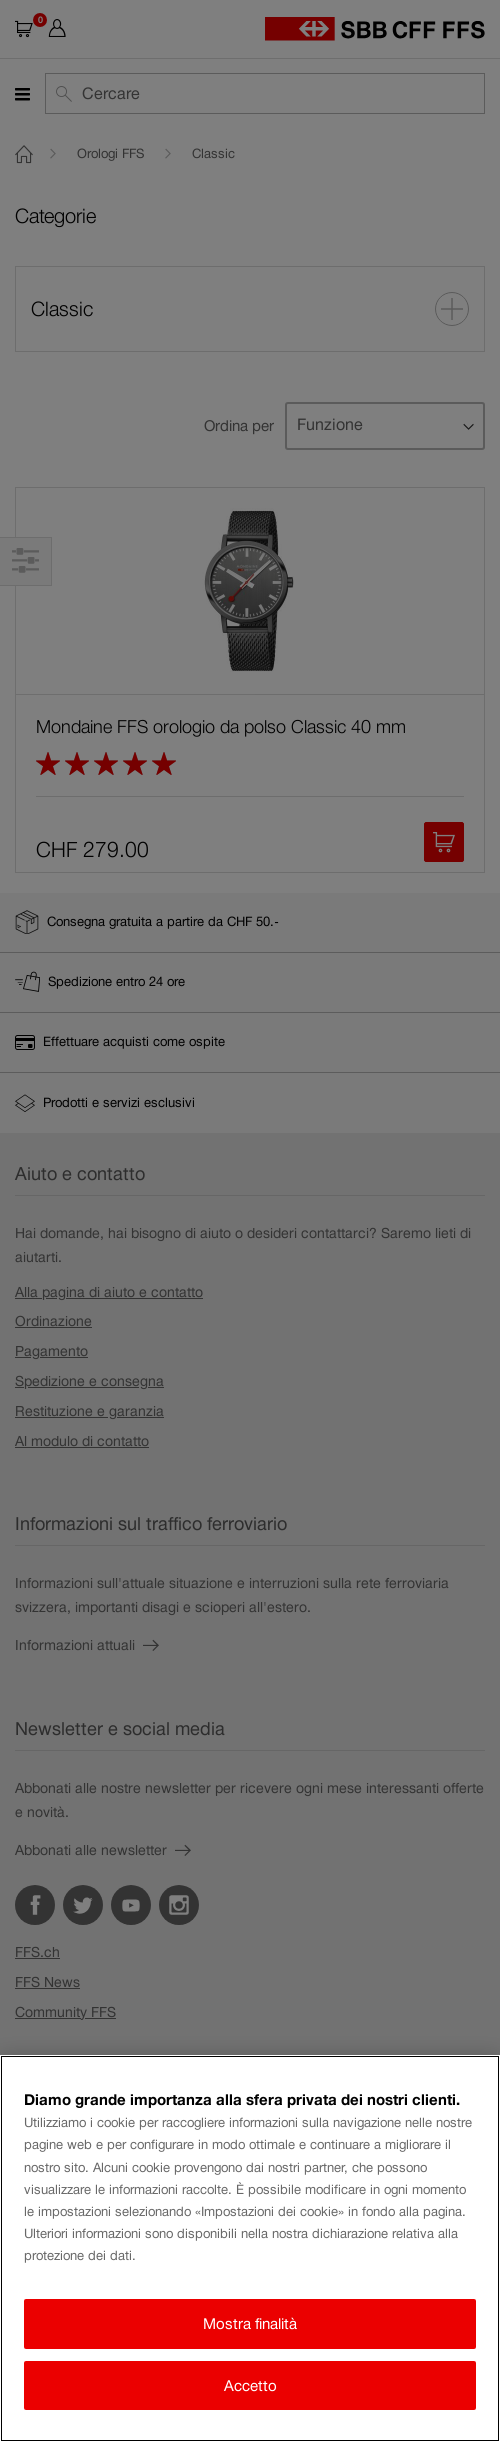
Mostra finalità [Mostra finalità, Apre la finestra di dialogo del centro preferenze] (250, 2323)
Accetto (250, 2385)
